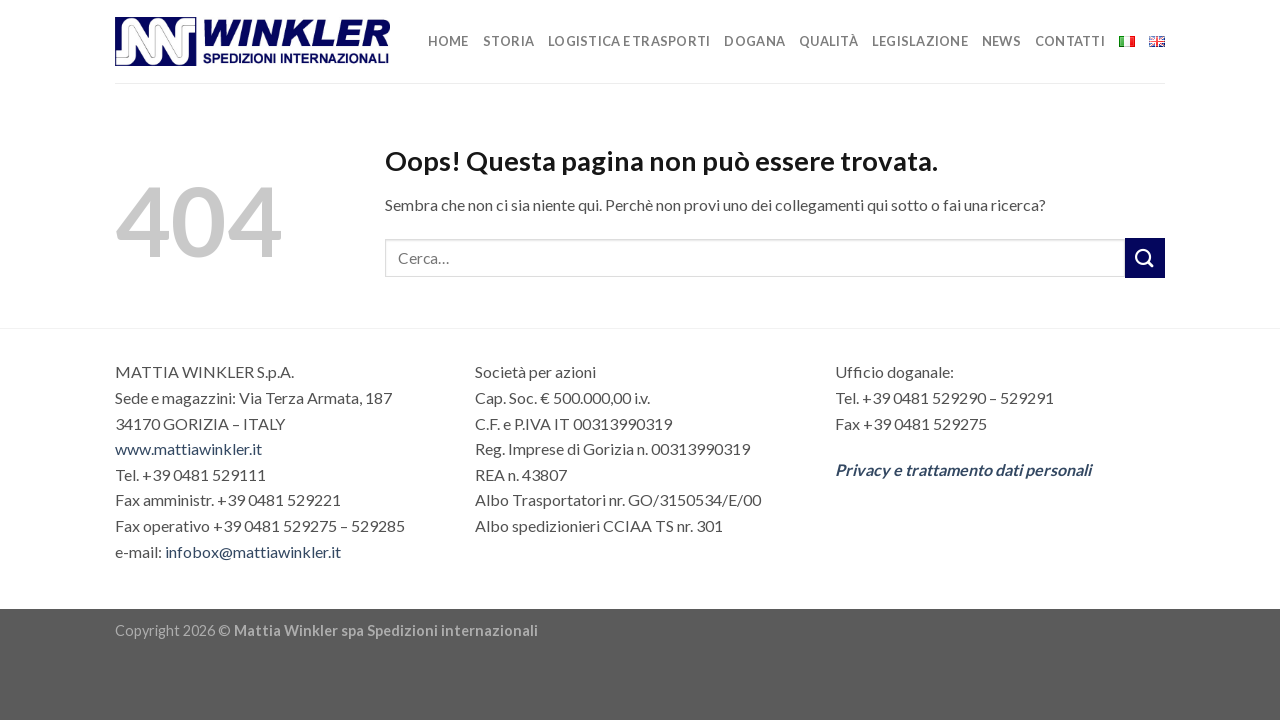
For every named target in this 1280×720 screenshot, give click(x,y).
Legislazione (920, 41)
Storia (509, 41)
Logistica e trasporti (629, 41)
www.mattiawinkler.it (188, 448)
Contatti (1070, 41)
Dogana (754, 41)
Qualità (828, 41)
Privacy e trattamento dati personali (963, 469)
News (1001, 41)
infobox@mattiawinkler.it (253, 551)
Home (448, 41)
